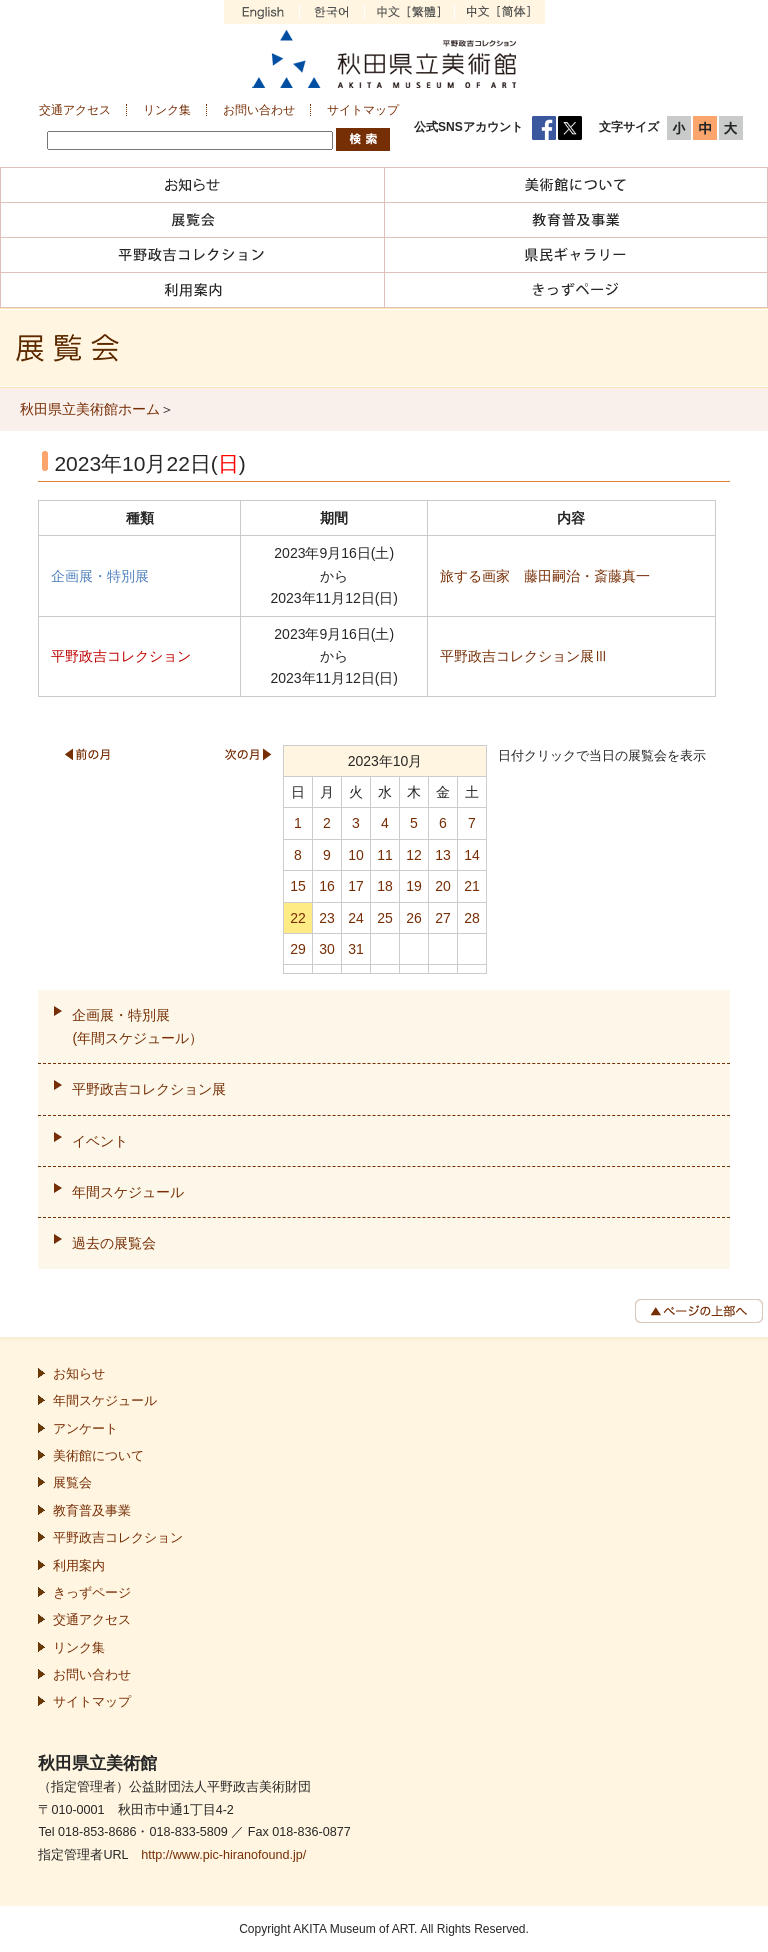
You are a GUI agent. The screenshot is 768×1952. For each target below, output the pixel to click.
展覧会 (72, 1483)
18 (385, 886)
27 (443, 918)
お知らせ (79, 1374)
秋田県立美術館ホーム (90, 409)
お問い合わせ (259, 110)
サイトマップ (363, 110)
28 (472, 918)
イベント (100, 1141)
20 (443, 886)
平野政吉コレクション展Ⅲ (524, 656)
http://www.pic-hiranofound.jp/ (223, 1855)
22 (298, 918)
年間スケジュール (128, 1192)
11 (385, 855)
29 (298, 949)
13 (443, 855)
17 (356, 886)
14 (472, 855)
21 (472, 886)
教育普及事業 (92, 1511)
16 (327, 886)
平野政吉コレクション (118, 1538)
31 (356, 949)
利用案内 (79, 1566)
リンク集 (167, 110)
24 (356, 918)
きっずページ (92, 1593)
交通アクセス (75, 110)
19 (414, 886)
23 (327, 918)
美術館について (98, 1456)
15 (298, 886)
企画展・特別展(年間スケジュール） (137, 1026)
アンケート (85, 1429)
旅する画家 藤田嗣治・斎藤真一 (545, 576)
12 (414, 855)
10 (356, 855)
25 (385, 918)
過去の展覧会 (114, 1243)
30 (327, 949)
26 (414, 918)
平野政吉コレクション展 (149, 1089)
